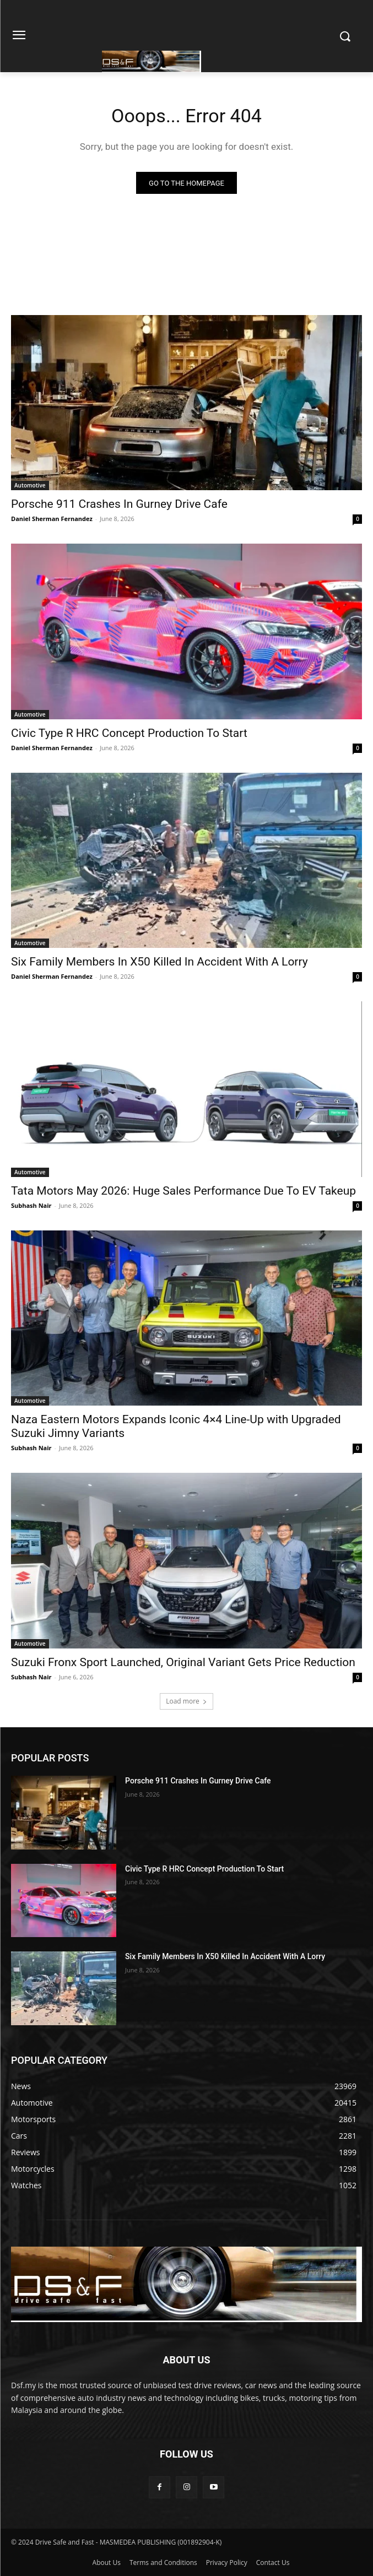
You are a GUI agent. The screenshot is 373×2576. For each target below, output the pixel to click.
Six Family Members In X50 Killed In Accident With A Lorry (159, 961)
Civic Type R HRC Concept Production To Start (129, 733)
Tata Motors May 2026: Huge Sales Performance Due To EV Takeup (183, 1190)
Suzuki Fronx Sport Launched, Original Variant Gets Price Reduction (183, 1662)
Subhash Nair (31, 1205)
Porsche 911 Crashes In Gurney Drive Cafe (119, 504)
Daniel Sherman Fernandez (52, 518)
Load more (186, 1701)
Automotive (30, 485)
